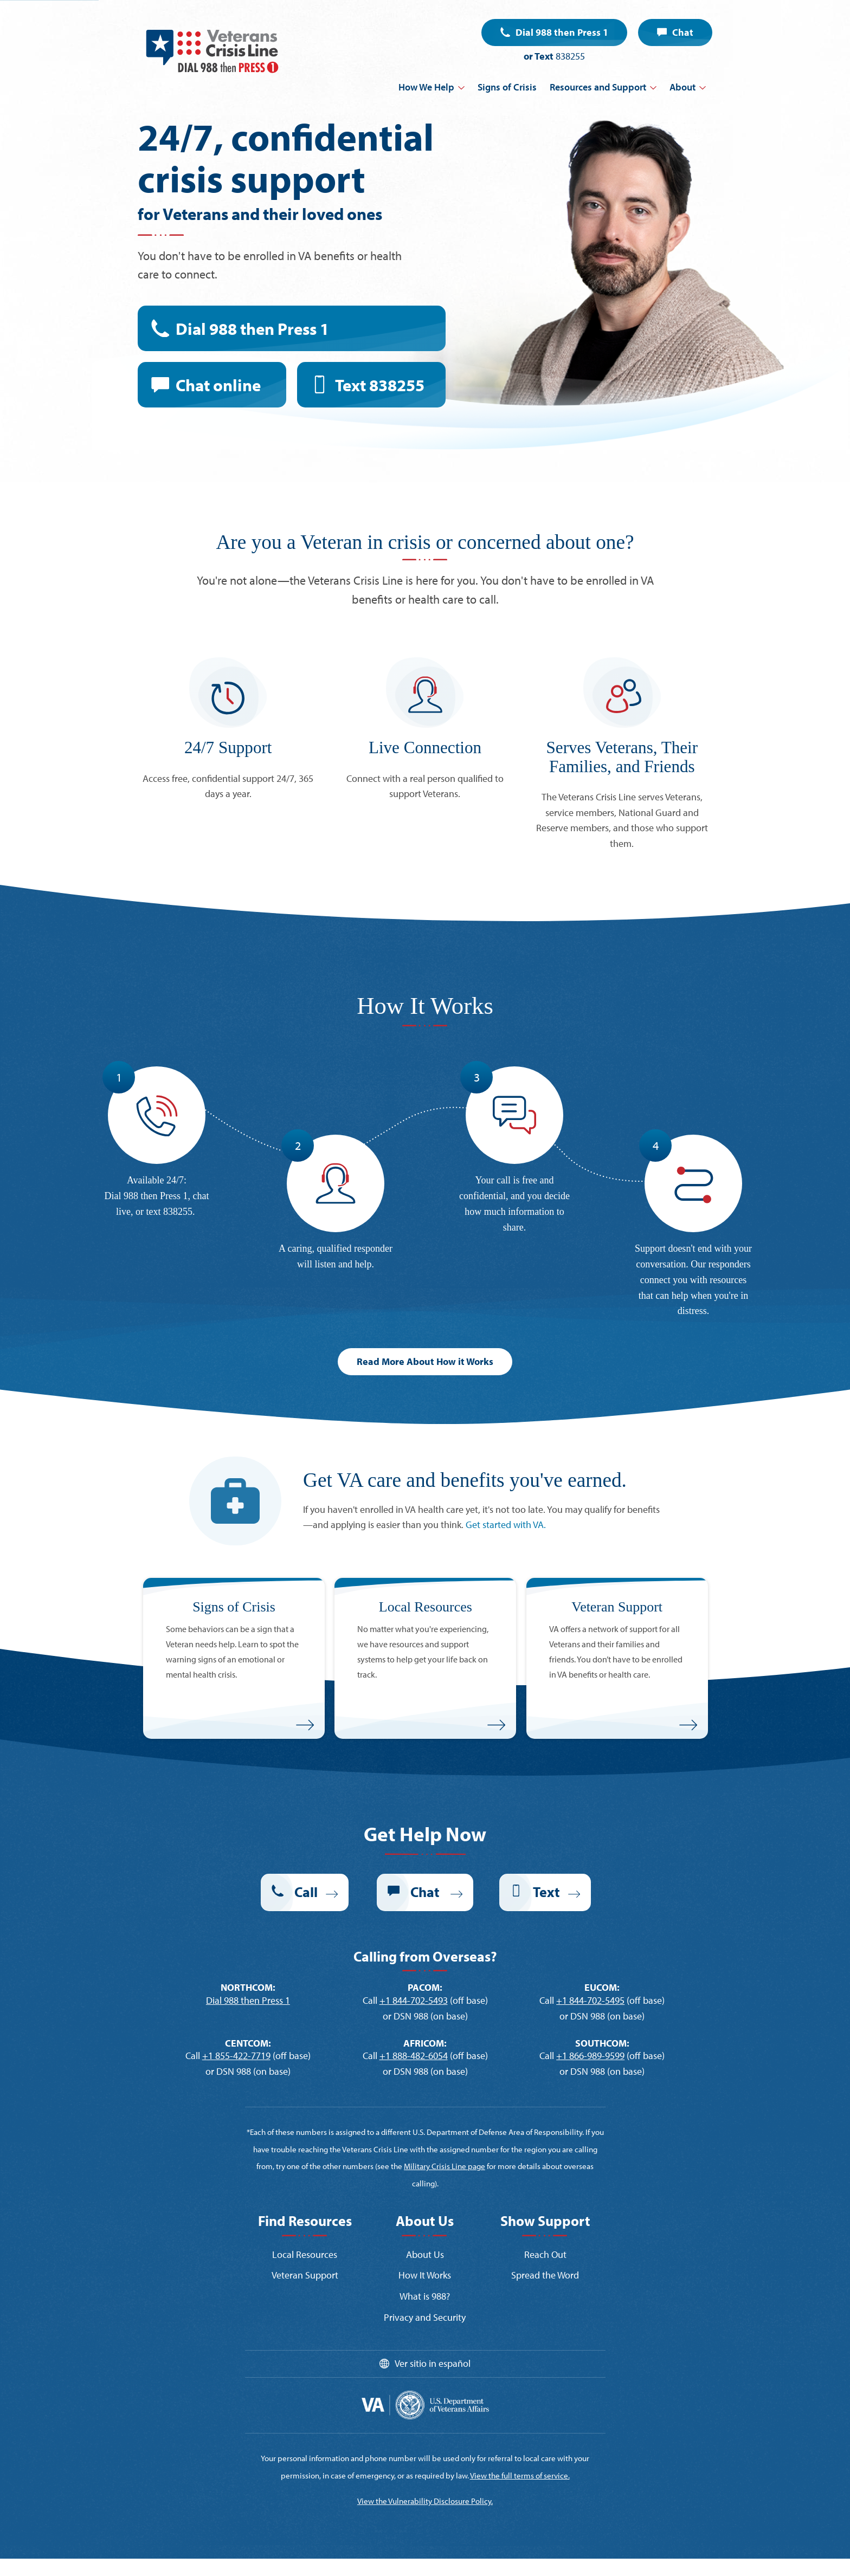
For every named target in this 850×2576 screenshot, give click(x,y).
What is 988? (425, 2296)
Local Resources (304, 2254)
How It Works (424, 2275)
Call (306, 1892)
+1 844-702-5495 (590, 2000)
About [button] (682, 87)
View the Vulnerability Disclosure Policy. (425, 2501)
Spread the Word (545, 2275)
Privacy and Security (425, 2317)
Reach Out (545, 2254)
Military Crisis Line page (444, 2166)
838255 (570, 56)
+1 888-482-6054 (413, 2055)
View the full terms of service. (520, 2475)
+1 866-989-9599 (590, 2055)
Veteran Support (305, 2275)
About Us (425, 2254)
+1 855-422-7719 (236, 2055)
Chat (682, 32)
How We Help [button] (426, 87)
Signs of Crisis (507, 87)
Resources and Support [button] (598, 87)
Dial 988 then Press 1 (562, 32)
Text (379, 385)
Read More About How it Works (425, 1361)
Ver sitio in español (433, 2363)
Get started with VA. (506, 1524)
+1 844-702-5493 (413, 2000)
